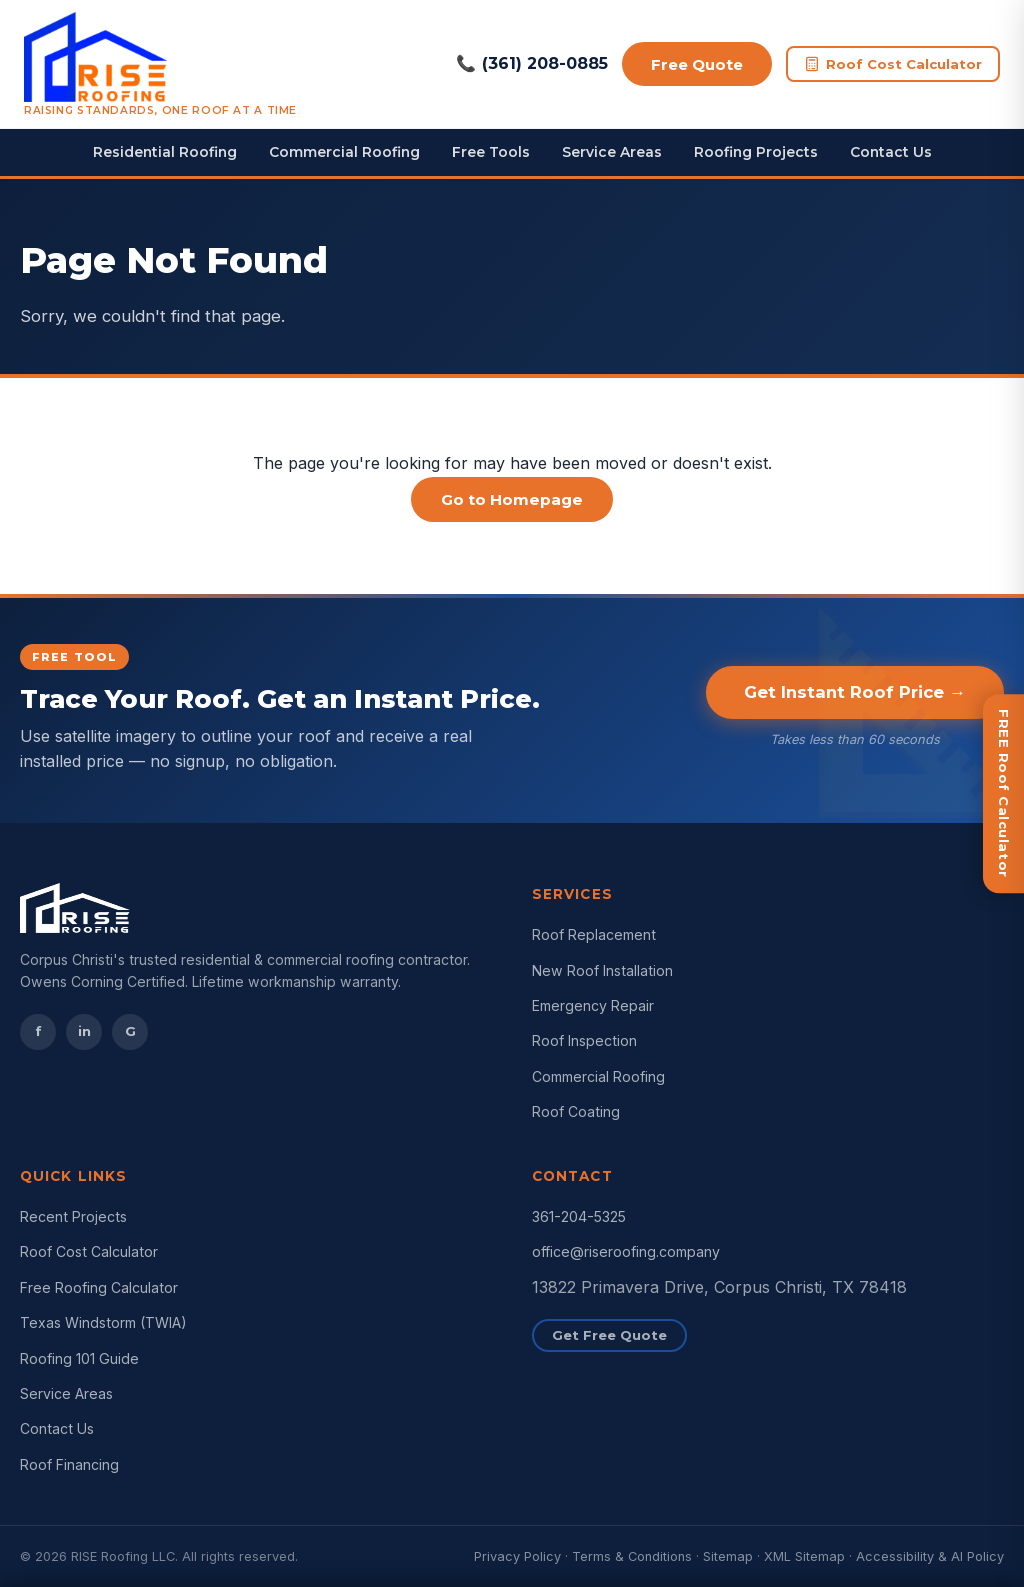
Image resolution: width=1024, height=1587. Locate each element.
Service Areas (612, 152)
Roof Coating (576, 1111)
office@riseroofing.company (626, 1251)
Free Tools (491, 152)
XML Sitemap (804, 1556)
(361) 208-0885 (526, 64)
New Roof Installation (602, 970)
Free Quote (694, 64)
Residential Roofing (165, 152)
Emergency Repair (593, 1005)
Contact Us (891, 152)
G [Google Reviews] (130, 1031)
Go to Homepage (512, 499)
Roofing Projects (756, 152)
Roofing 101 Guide (79, 1358)
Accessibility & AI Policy (930, 1556)
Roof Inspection (584, 1040)
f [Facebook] (38, 1031)
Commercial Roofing (344, 152)
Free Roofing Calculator (99, 1287)
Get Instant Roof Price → (855, 692)
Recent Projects (73, 1216)
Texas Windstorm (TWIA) (103, 1322)
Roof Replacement (594, 934)
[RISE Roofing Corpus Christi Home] (160, 64)
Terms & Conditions (632, 1556)
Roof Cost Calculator (893, 64)
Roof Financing (69, 1464)
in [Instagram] (84, 1031)
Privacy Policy (517, 1556)
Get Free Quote (609, 1335)
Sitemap (728, 1556)
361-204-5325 (579, 1216)
